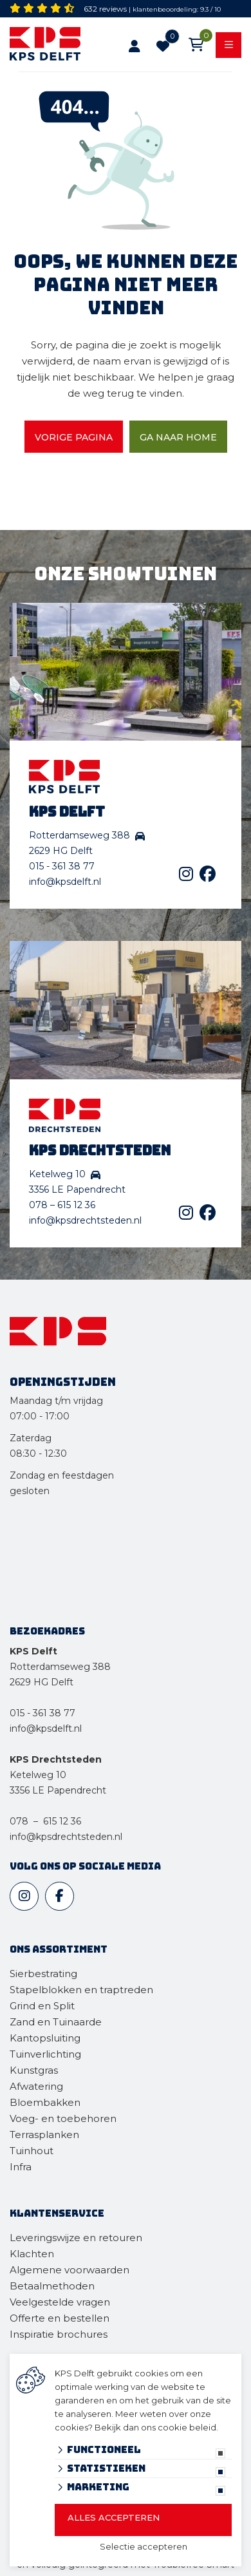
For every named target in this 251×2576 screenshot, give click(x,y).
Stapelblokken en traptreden (81, 1990)
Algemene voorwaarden (69, 2270)
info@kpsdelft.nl (65, 881)
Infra (21, 2167)
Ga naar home (178, 437)
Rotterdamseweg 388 (60, 1666)
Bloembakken (45, 2102)
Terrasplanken (44, 2134)
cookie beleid (187, 2427)
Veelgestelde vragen (60, 2302)
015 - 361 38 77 (62, 866)
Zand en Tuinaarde (56, 2022)
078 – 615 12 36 (62, 1205)
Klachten (32, 2254)
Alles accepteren (114, 2517)
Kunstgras (34, 2070)
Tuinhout (31, 2151)
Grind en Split (42, 2006)
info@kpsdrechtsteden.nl (85, 1220)
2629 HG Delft (41, 1682)
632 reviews (105, 9)
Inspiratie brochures (58, 2334)
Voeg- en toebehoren (63, 2118)
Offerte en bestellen (59, 2318)
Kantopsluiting (46, 2038)
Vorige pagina (74, 437)
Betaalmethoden (52, 2286)
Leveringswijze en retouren (76, 2237)
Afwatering (36, 2086)
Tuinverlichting (45, 2054)
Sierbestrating (43, 1973)
